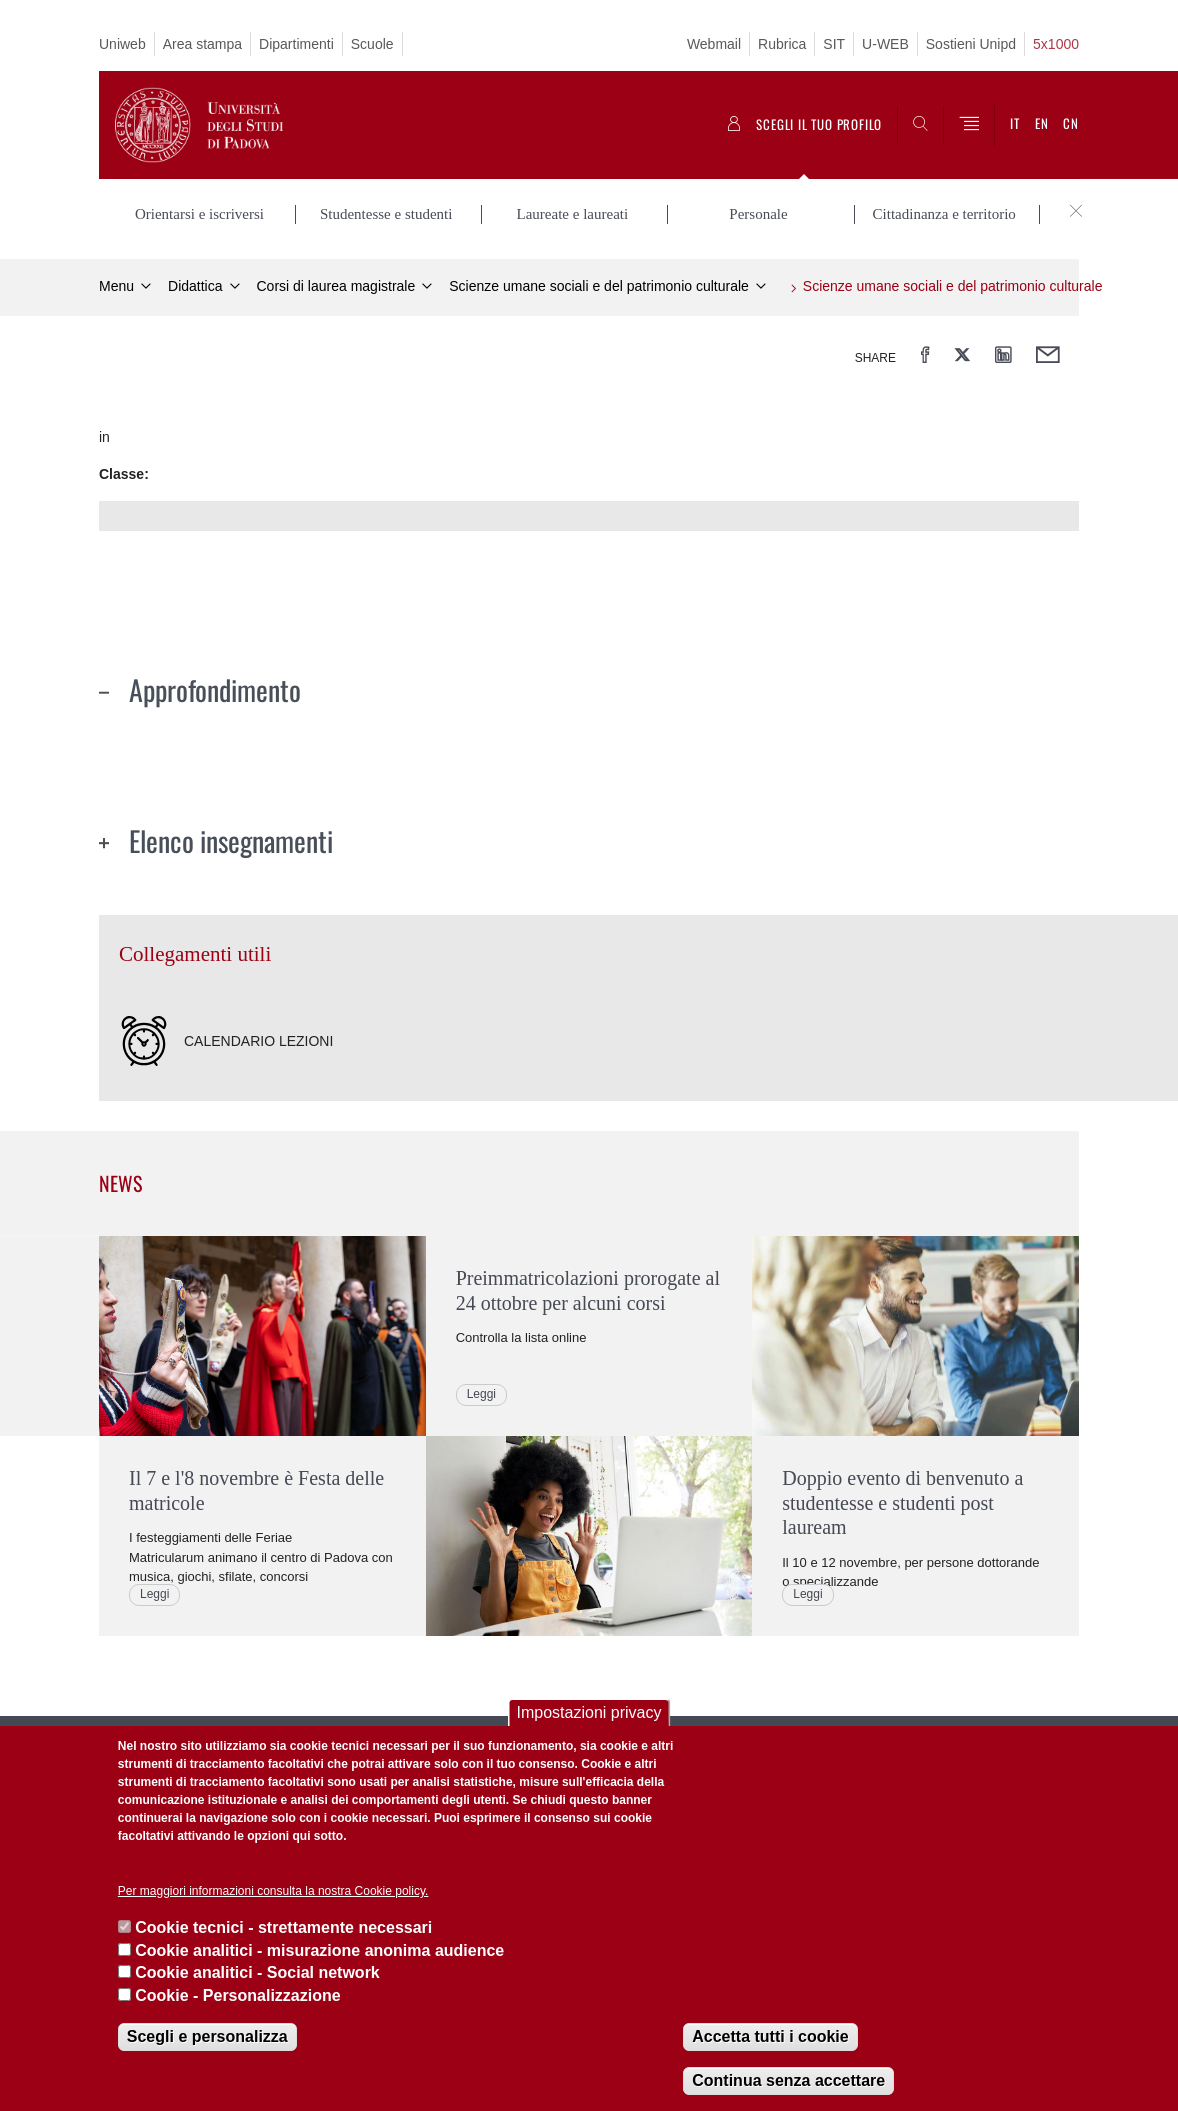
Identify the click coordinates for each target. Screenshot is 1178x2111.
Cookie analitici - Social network (257, 1972)
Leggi (154, 1594)
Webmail (714, 44)
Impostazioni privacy (589, 1712)
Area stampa (202, 44)
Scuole (372, 44)
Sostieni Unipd (971, 44)
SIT (834, 44)
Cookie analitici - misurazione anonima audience (319, 1950)
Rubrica (782, 44)
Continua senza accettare (788, 2080)
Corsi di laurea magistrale (336, 286)
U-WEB (885, 44)
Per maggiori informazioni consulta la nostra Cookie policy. (273, 1891)
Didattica (195, 286)
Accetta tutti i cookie (770, 2036)
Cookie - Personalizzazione (237, 1995)
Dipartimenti (296, 44)
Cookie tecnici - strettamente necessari (283, 1927)
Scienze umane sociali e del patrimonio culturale (599, 286)
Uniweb (122, 44)
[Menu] (969, 125)
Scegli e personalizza (207, 2036)
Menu (116, 286)
